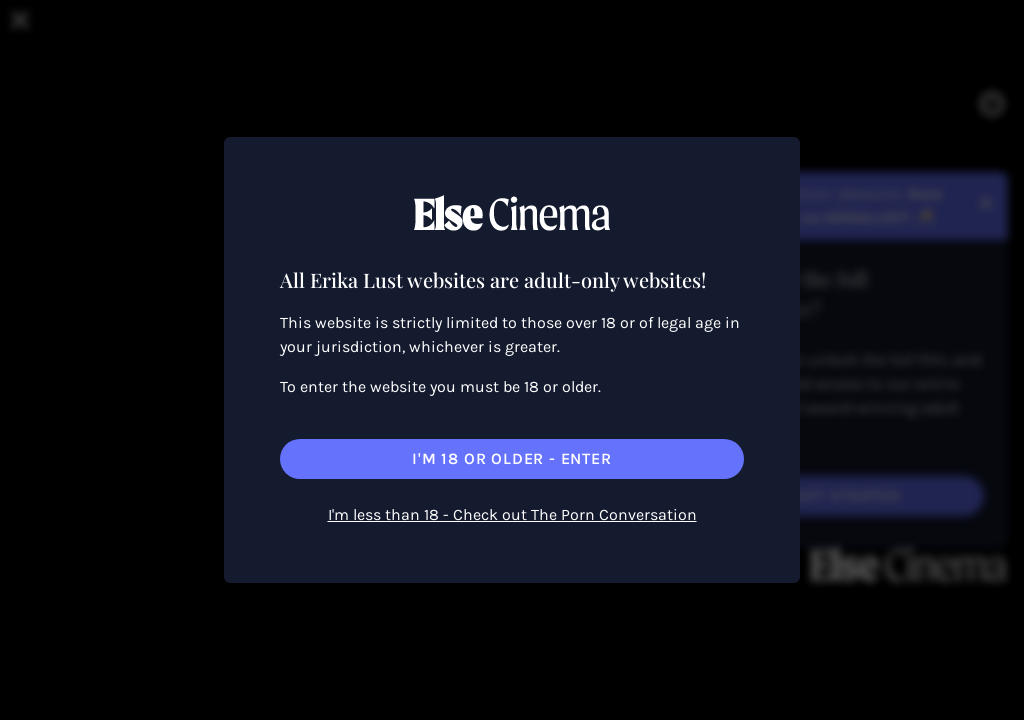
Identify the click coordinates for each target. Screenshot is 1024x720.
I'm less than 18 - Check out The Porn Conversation (512, 514)
